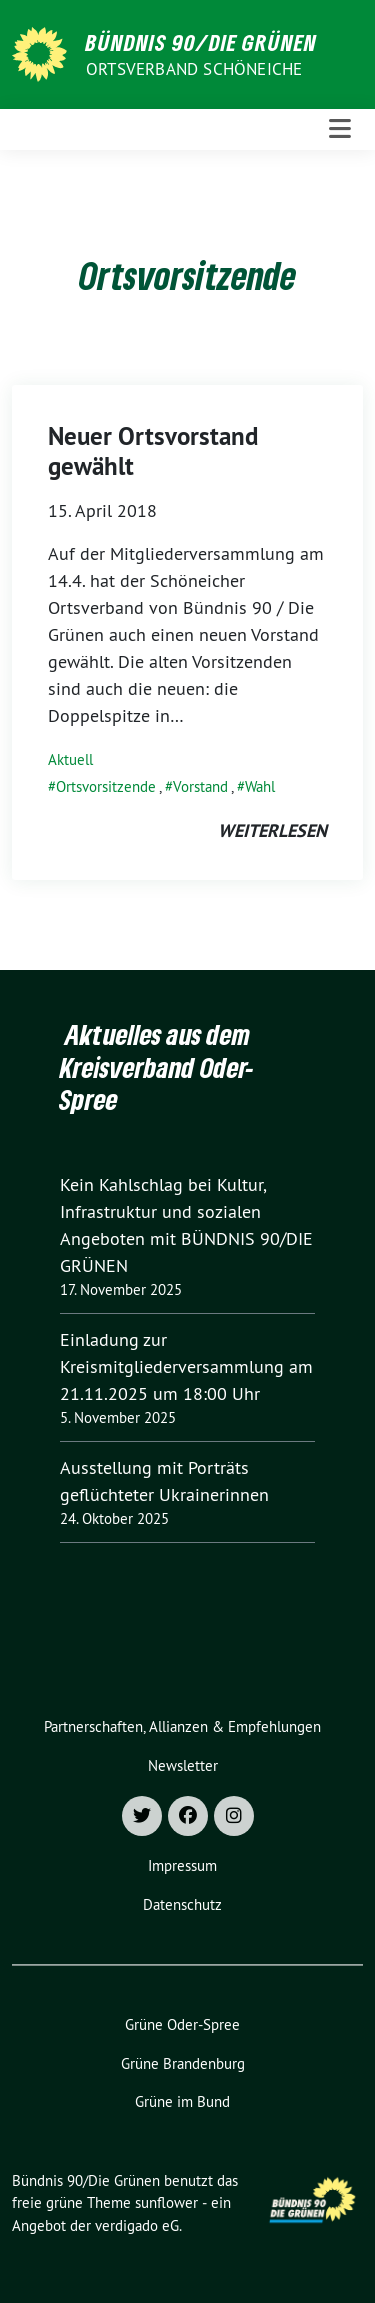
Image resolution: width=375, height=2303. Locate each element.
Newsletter (183, 1765)
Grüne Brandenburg (183, 2063)
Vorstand (200, 786)
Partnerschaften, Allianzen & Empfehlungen (182, 1726)
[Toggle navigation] (340, 129)
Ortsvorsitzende (106, 786)
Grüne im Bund (182, 2101)
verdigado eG (137, 2225)
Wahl (260, 786)
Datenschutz (182, 1904)
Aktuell (70, 759)
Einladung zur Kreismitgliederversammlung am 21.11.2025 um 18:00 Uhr (186, 1366)
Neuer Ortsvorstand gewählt (153, 451)
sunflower (166, 2202)
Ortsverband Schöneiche (194, 69)
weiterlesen (272, 830)
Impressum (182, 1865)
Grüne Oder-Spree (182, 2024)
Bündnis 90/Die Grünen (201, 42)
